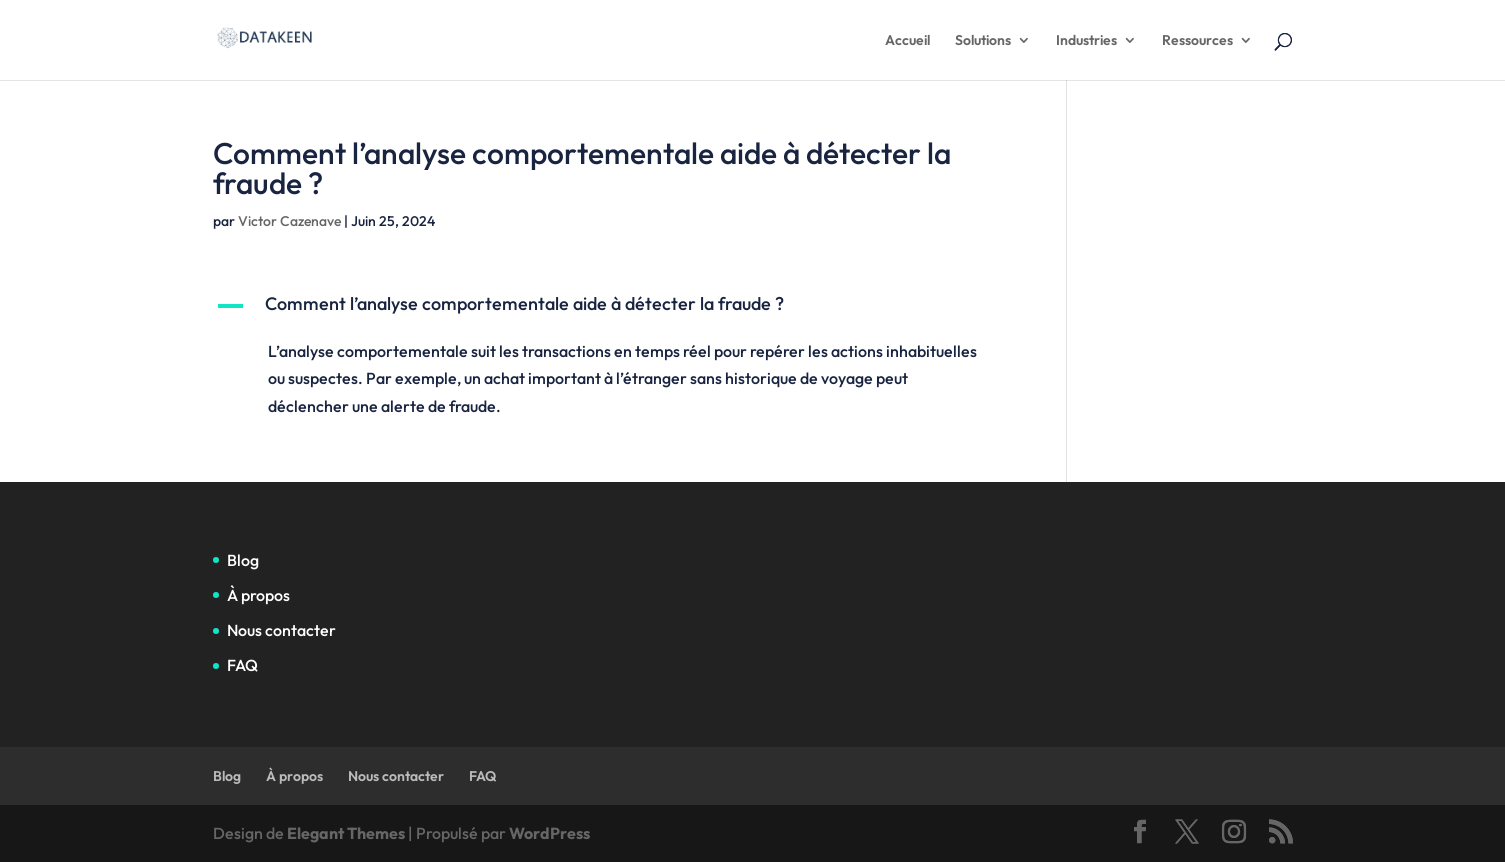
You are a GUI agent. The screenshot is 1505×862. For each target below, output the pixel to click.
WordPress (549, 833)
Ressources (1197, 41)
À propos (258, 595)
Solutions (983, 41)
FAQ (242, 665)
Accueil (907, 41)
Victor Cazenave (289, 221)
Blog (243, 560)
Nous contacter (281, 630)
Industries (1086, 41)
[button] (610, 309)
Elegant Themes (346, 833)
